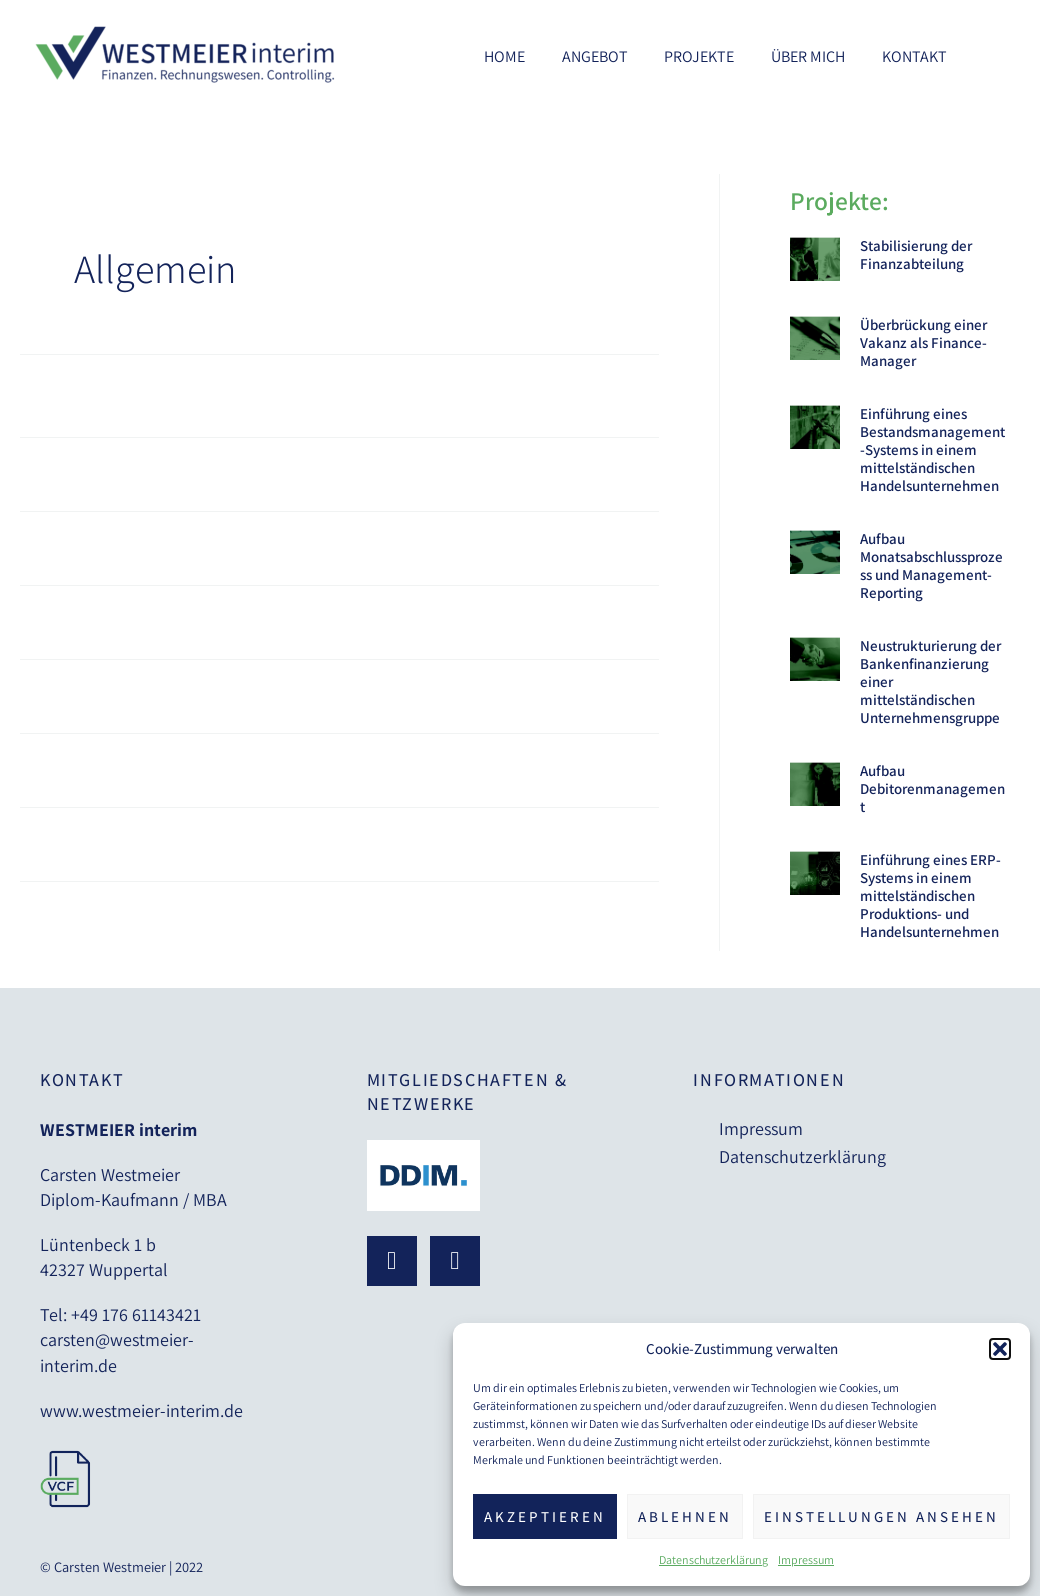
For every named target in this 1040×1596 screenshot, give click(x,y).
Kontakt (916, 56)
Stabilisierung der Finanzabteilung (916, 254)
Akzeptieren (545, 1516)
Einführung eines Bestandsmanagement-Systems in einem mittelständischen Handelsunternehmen (932, 449)
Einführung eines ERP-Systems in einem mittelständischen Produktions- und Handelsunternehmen (930, 895)
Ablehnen (685, 1516)
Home (525, 56)
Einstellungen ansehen (881, 1516)
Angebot (611, 56)
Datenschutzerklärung (713, 1559)
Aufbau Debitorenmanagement (932, 788)
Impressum (806, 1559)
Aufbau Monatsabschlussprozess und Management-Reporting (931, 565)
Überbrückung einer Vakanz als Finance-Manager (923, 342)
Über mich (815, 56)
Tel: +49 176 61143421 (120, 1314)
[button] (1000, 1349)
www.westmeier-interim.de (141, 1410)
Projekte (711, 56)
